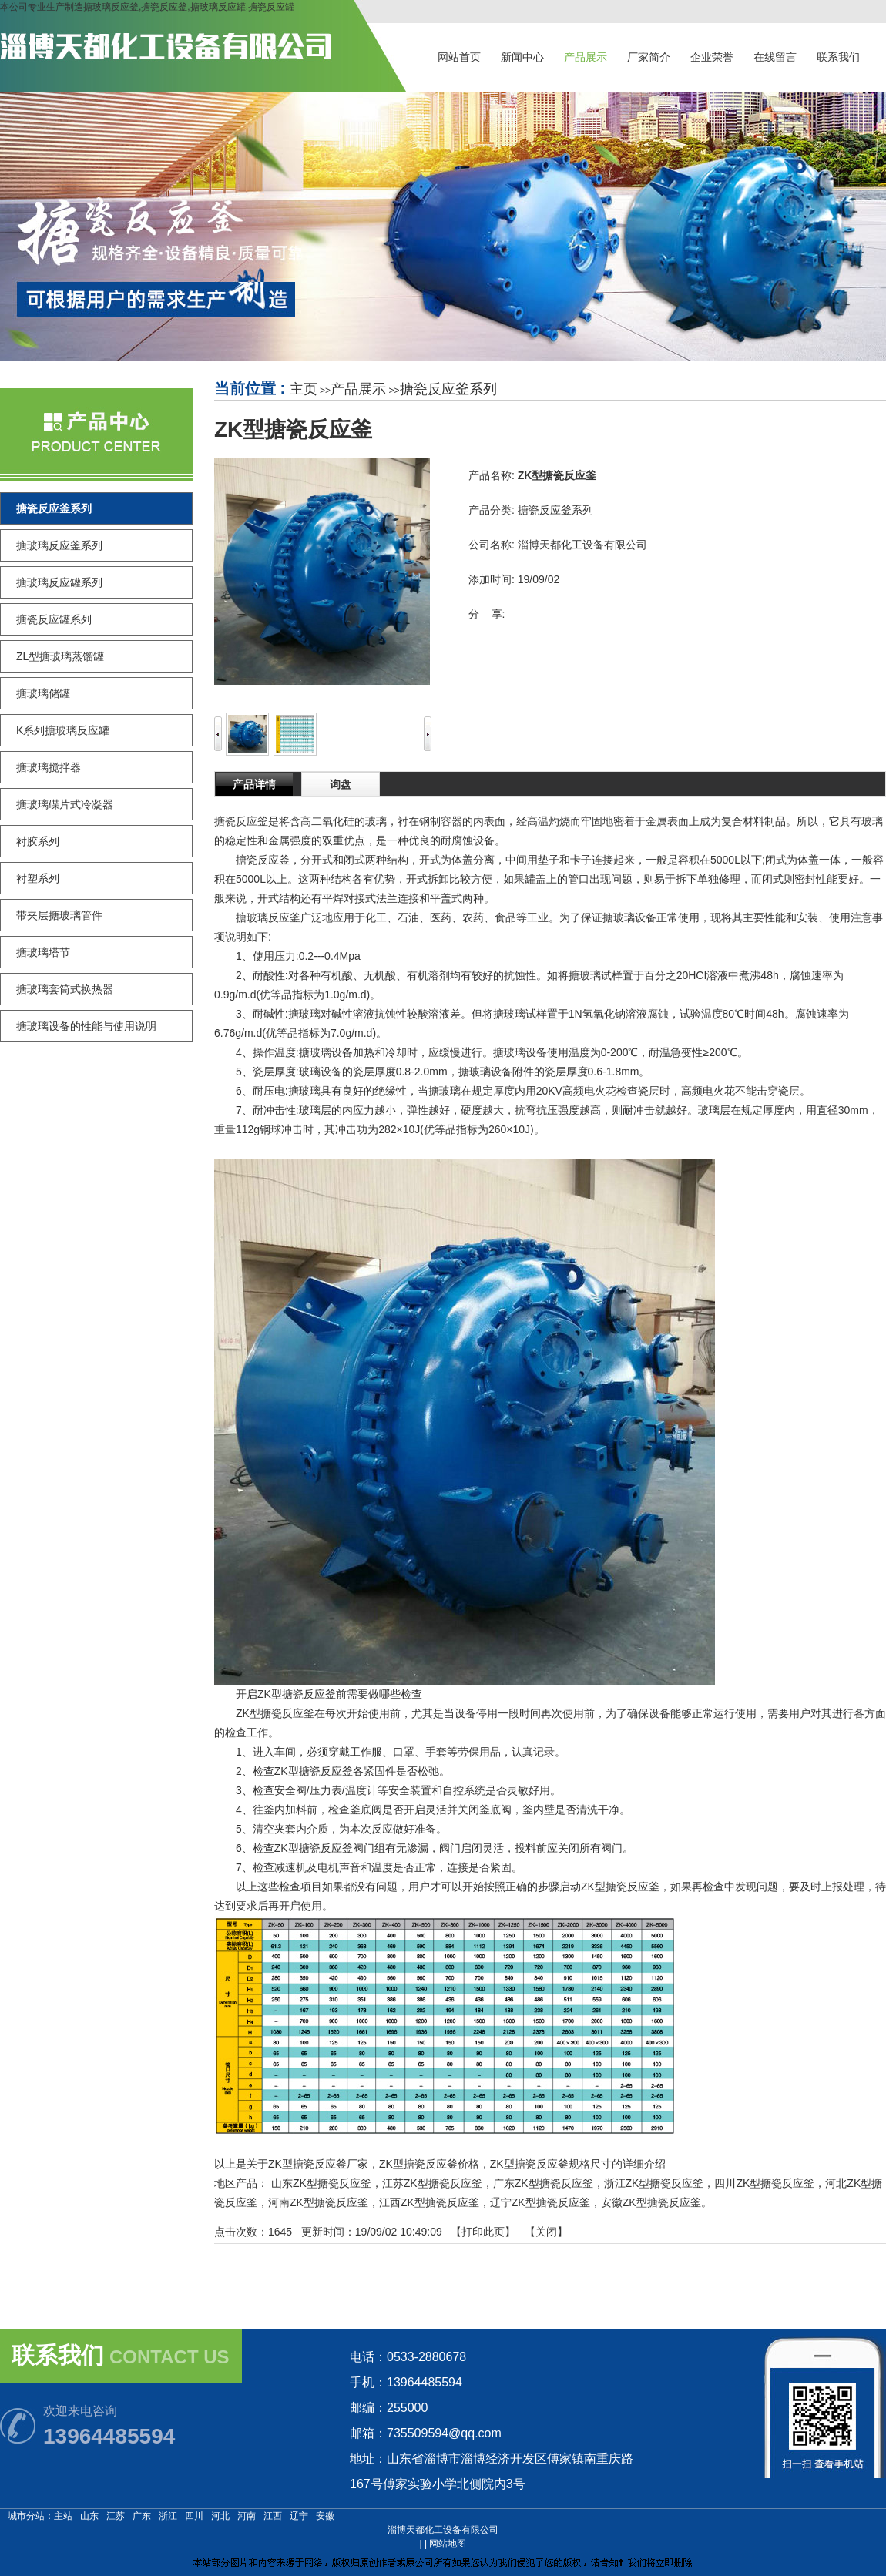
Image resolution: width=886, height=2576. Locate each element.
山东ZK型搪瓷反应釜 (321, 2183)
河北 (220, 2516)
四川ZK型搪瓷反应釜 (764, 2183)
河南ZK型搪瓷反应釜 (318, 2202)
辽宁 (299, 2516)
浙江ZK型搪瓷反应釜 (654, 2183)
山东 (89, 2516)
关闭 (546, 2231)
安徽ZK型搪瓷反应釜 (651, 2202)
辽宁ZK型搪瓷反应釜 (540, 2202)
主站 (63, 2516)
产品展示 (358, 389)
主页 (303, 389)
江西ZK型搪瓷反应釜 (429, 2202)
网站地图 (447, 2543)
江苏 (115, 2516)
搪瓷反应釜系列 (448, 389)
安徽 (325, 2516)
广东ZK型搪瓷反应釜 (543, 2183)
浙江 (168, 2516)
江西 (272, 2516)
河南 (246, 2516)
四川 (194, 2516)
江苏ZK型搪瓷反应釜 (432, 2183)
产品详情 (254, 784)
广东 (142, 2516)
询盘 (340, 784)
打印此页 (483, 2231)
